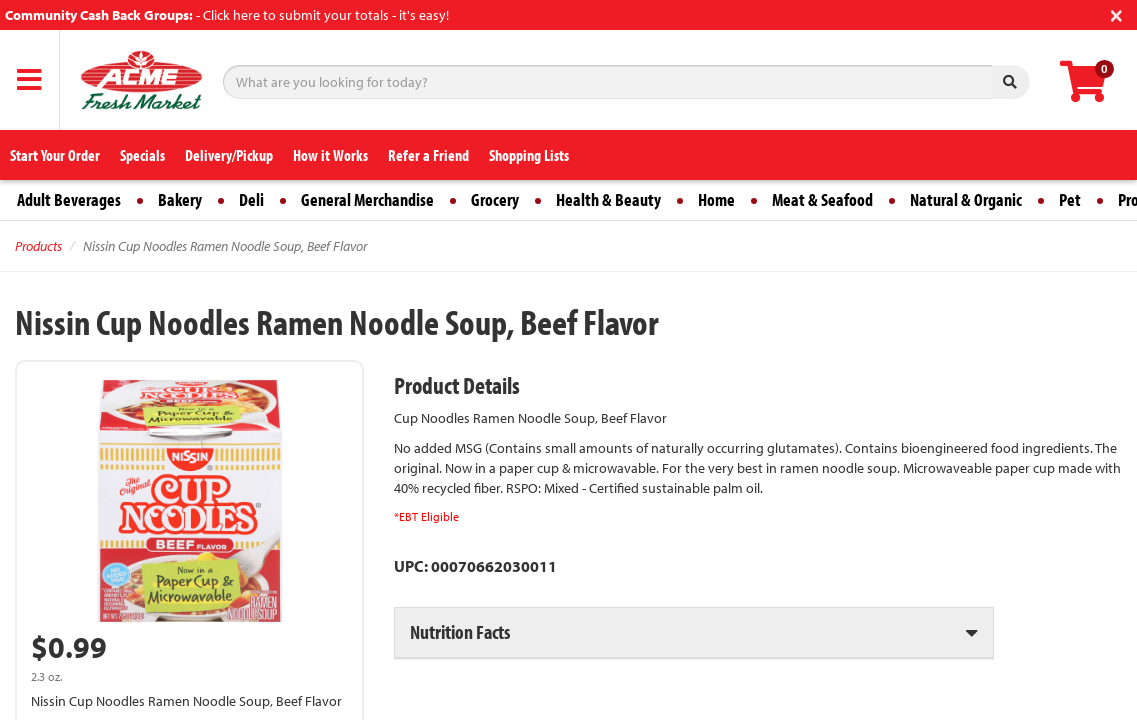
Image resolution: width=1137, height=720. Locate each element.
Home (716, 199)
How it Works (330, 155)
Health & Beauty (608, 199)
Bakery (180, 199)
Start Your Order (55, 155)
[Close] (1116, 13)
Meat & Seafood (822, 199)
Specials (142, 155)
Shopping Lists (529, 155)
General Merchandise (367, 199)
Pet (1070, 199)
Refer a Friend (428, 155)
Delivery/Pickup (229, 155)
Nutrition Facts (460, 631)
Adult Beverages (69, 199)
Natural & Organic (966, 199)
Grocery (495, 199)
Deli (251, 199)
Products (38, 246)
